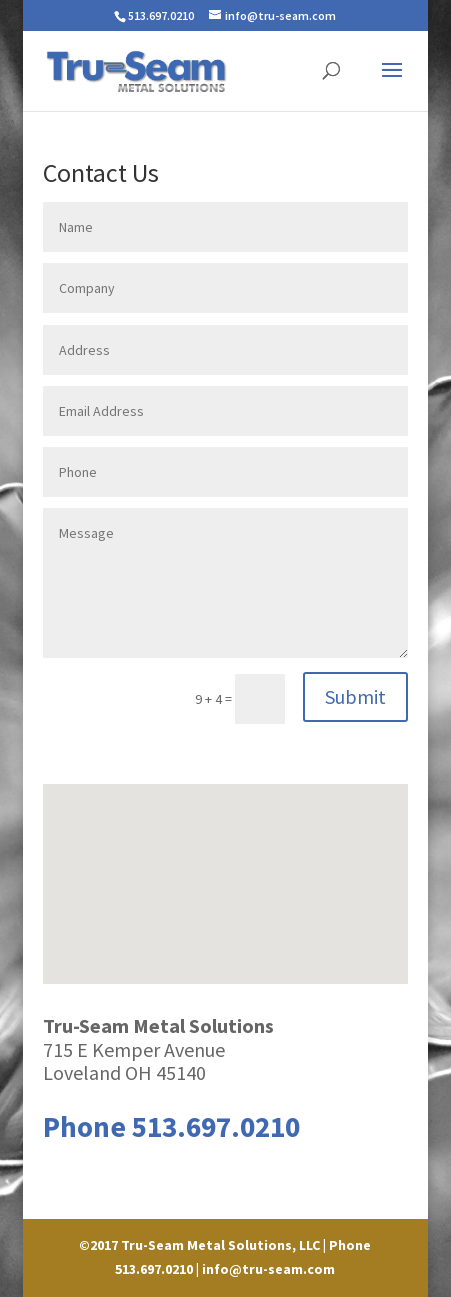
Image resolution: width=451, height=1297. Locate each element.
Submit (355, 696)
